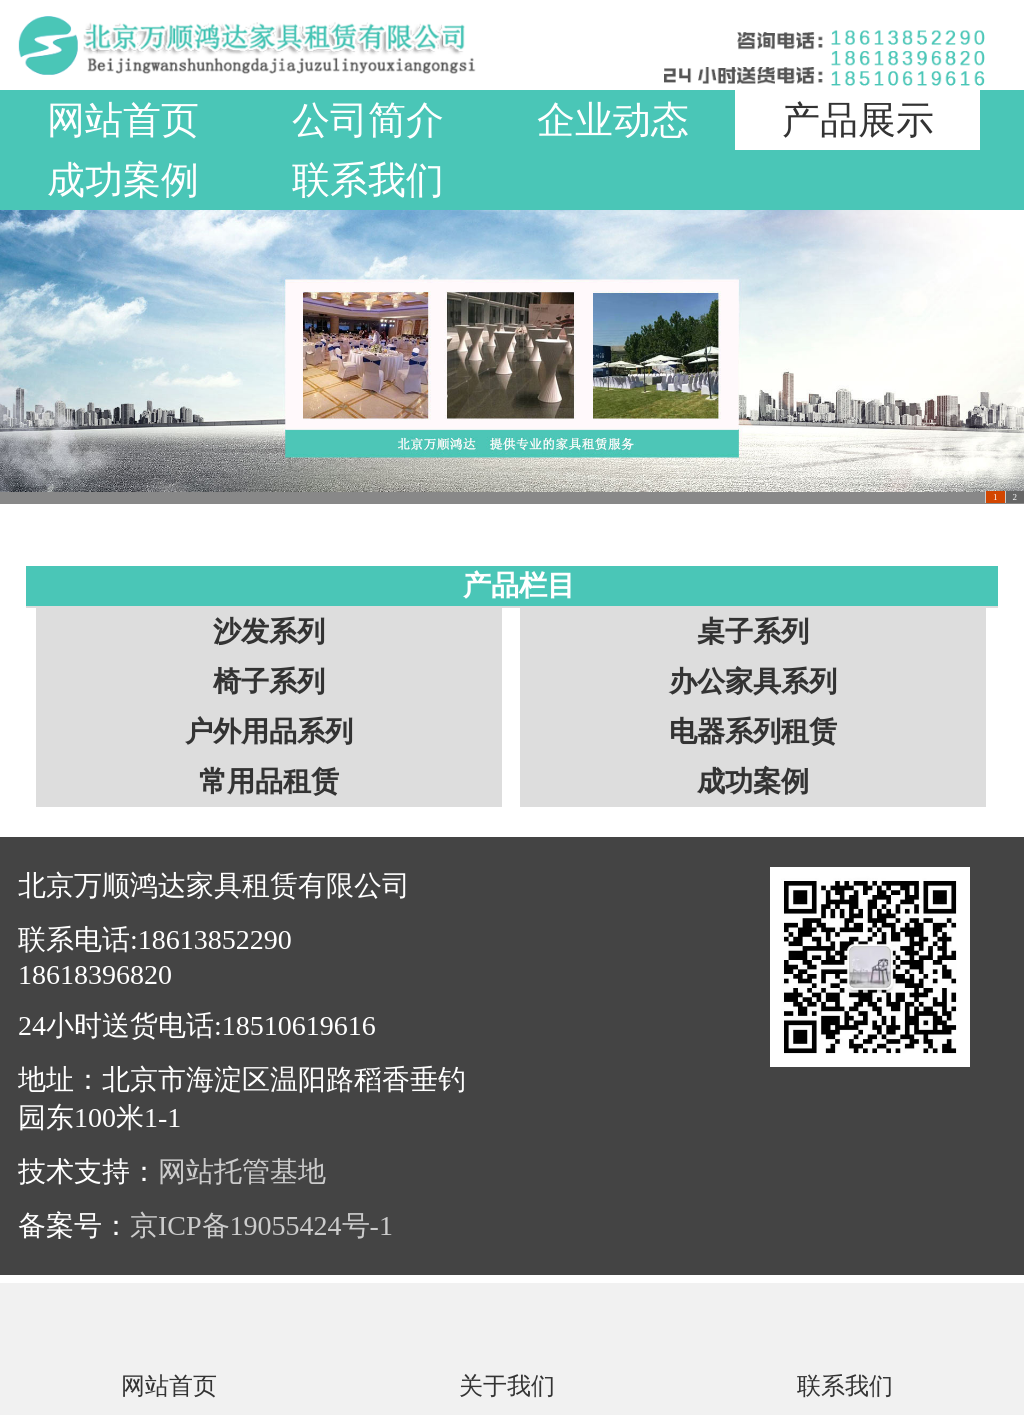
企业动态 (613, 120)
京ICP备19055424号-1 (261, 1225)
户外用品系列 (269, 731)
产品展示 (858, 120)
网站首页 (123, 120)
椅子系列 (269, 681)
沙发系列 (269, 631)
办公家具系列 (753, 681)
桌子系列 (753, 631)
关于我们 (507, 1385)
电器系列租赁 (753, 731)
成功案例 (123, 180)
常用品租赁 (269, 781)
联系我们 (368, 180)
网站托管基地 (242, 1171)
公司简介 (368, 120)
